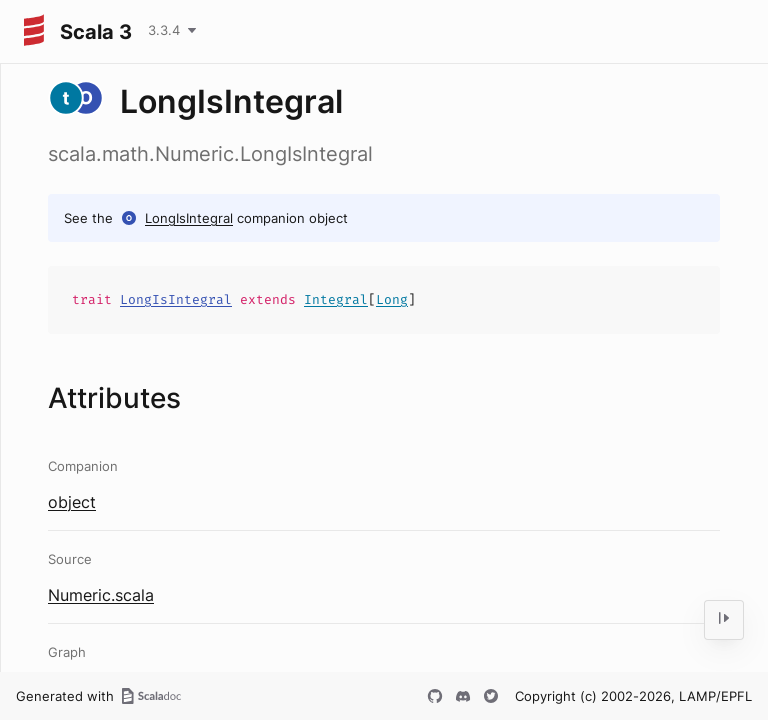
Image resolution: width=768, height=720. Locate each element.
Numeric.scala (101, 595)
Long (392, 299)
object (72, 502)
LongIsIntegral (189, 218)
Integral (336, 299)
